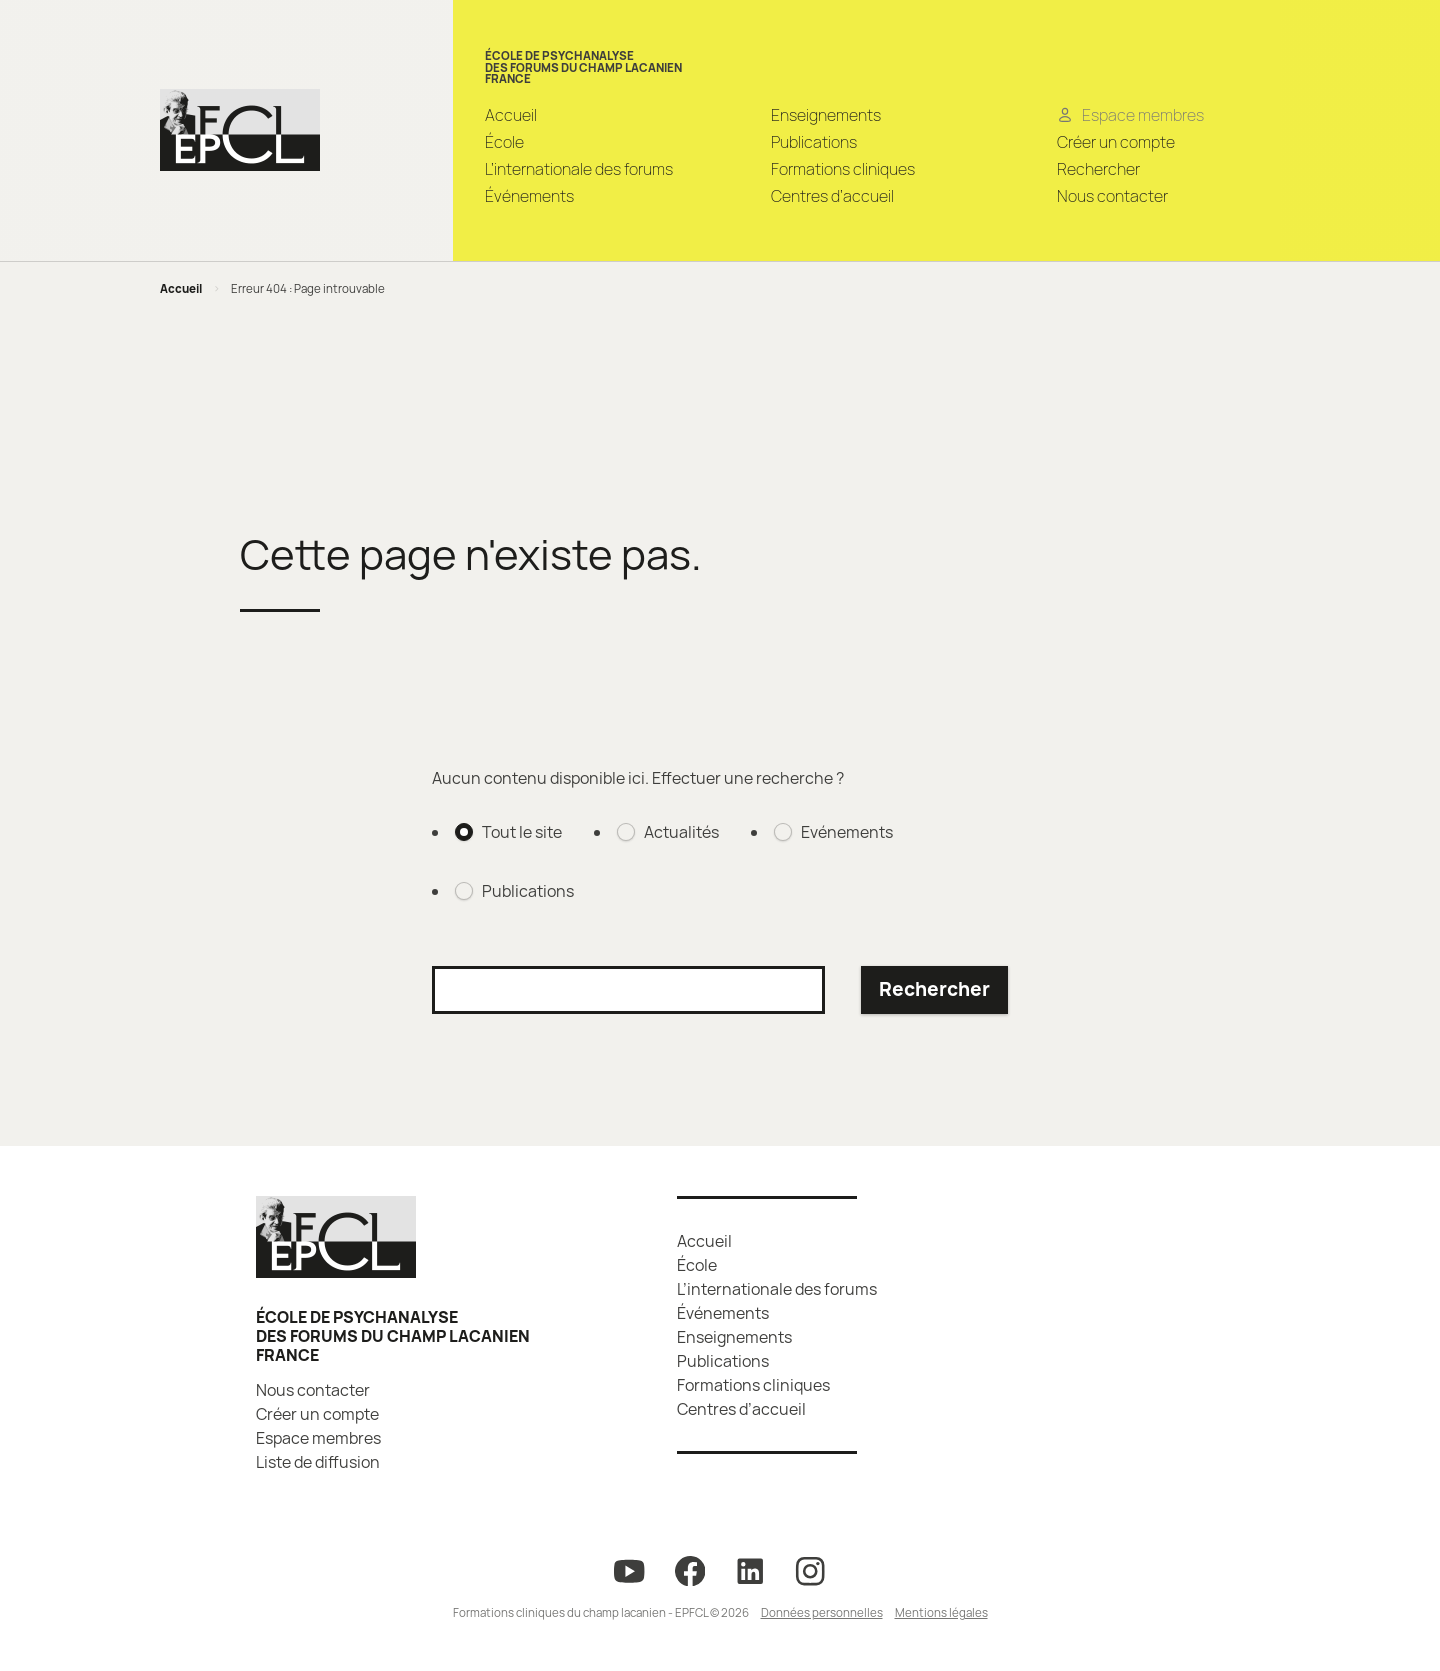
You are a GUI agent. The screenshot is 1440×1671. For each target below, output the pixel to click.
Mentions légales (941, 1612)
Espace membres (318, 1438)
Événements (529, 196)
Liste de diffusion (318, 1462)
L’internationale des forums (579, 169)
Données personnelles (822, 1612)
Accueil (511, 115)
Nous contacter (1112, 196)
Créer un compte (1116, 142)
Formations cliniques (843, 169)
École (504, 142)
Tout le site (522, 832)
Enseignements (826, 115)
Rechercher (1098, 169)
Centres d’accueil (832, 196)
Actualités (681, 832)
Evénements (847, 832)
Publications (814, 142)
